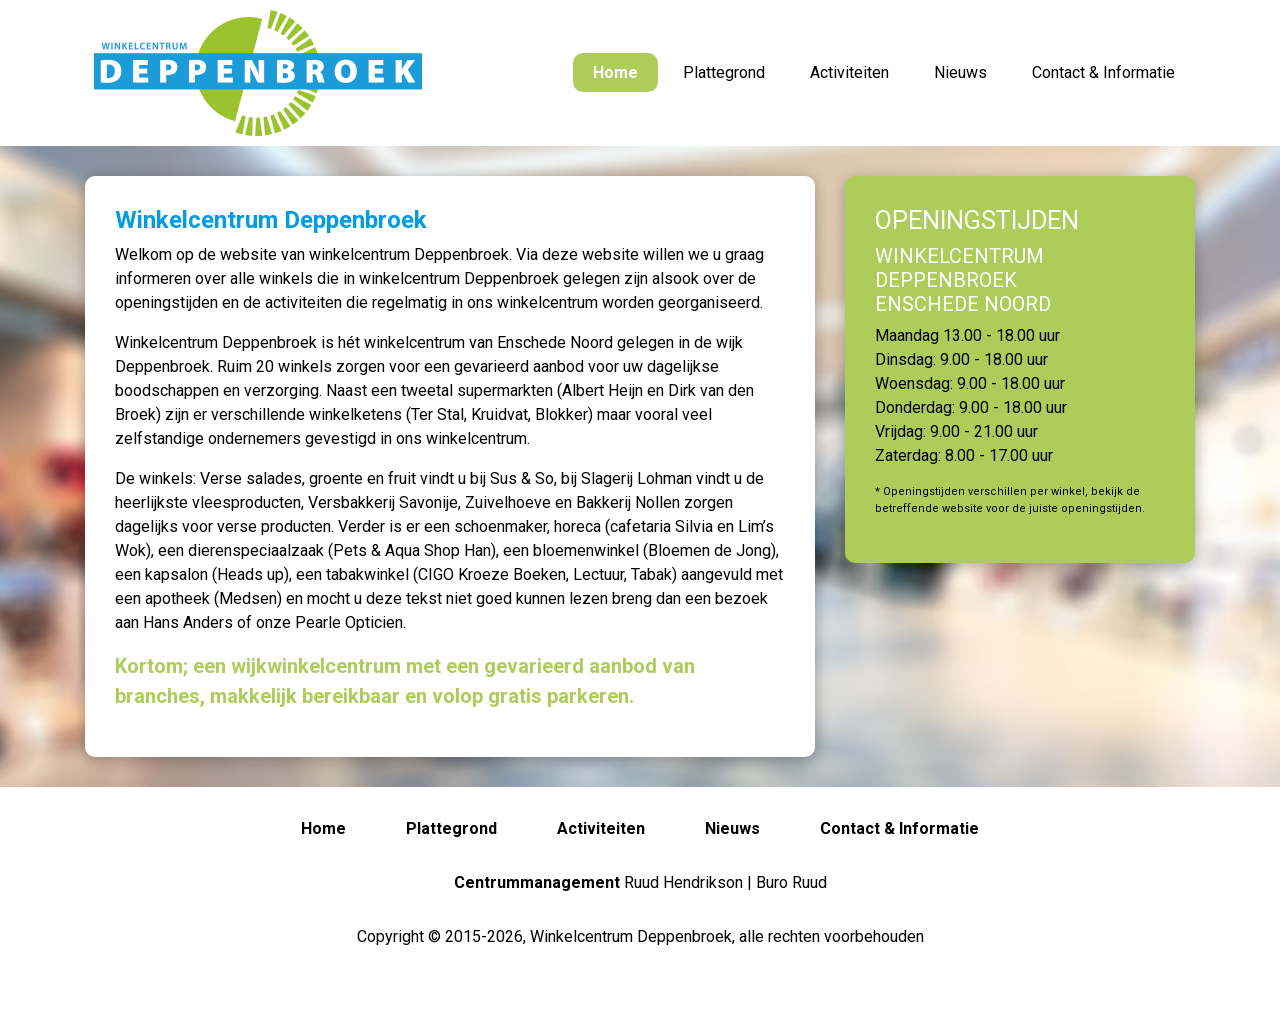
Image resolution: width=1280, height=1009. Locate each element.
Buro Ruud (791, 882)
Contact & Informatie (1103, 72)
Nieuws (960, 72)
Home (615, 72)
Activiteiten (849, 72)
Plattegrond (724, 72)
